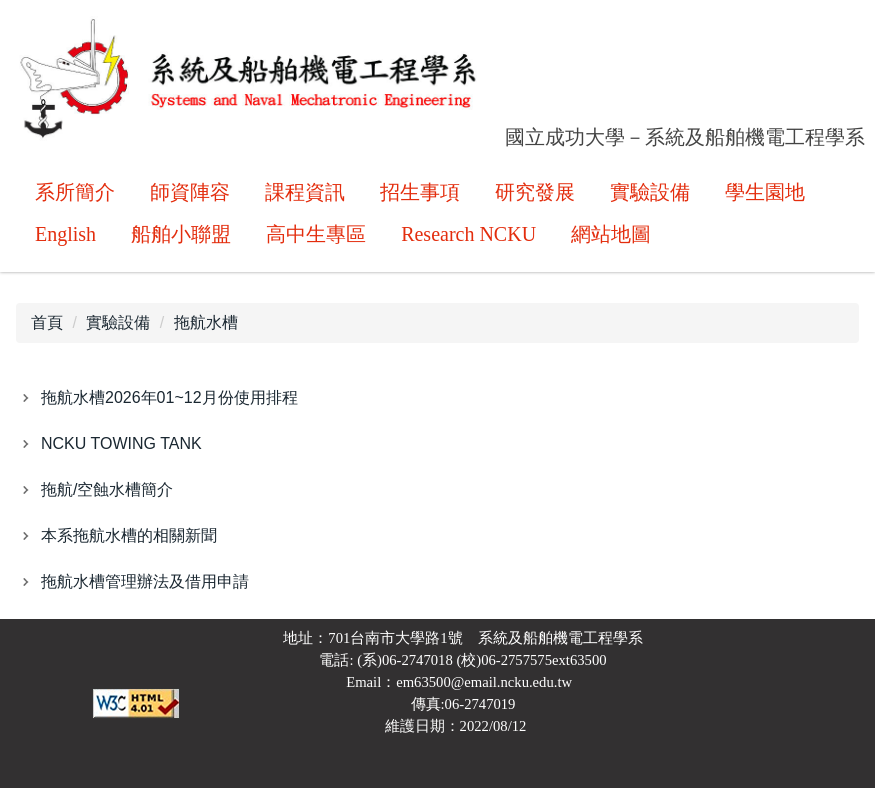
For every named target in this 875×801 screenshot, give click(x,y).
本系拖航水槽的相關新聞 (129, 548)
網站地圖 (611, 238)
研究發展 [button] (535, 196)
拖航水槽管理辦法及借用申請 (145, 594)
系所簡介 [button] (75, 196)
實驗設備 (118, 335)
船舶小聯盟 (181, 238)
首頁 (47, 335)
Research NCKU (468, 238)
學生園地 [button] (765, 196)
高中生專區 (316, 238)
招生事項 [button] (420, 196)
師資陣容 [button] (190, 196)
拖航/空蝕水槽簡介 (107, 502)
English (65, 238)
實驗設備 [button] (650, 196)
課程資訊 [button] (305, 196)
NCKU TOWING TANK (121, 456)
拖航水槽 (206, 335)
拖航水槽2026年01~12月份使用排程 (169, 410)
